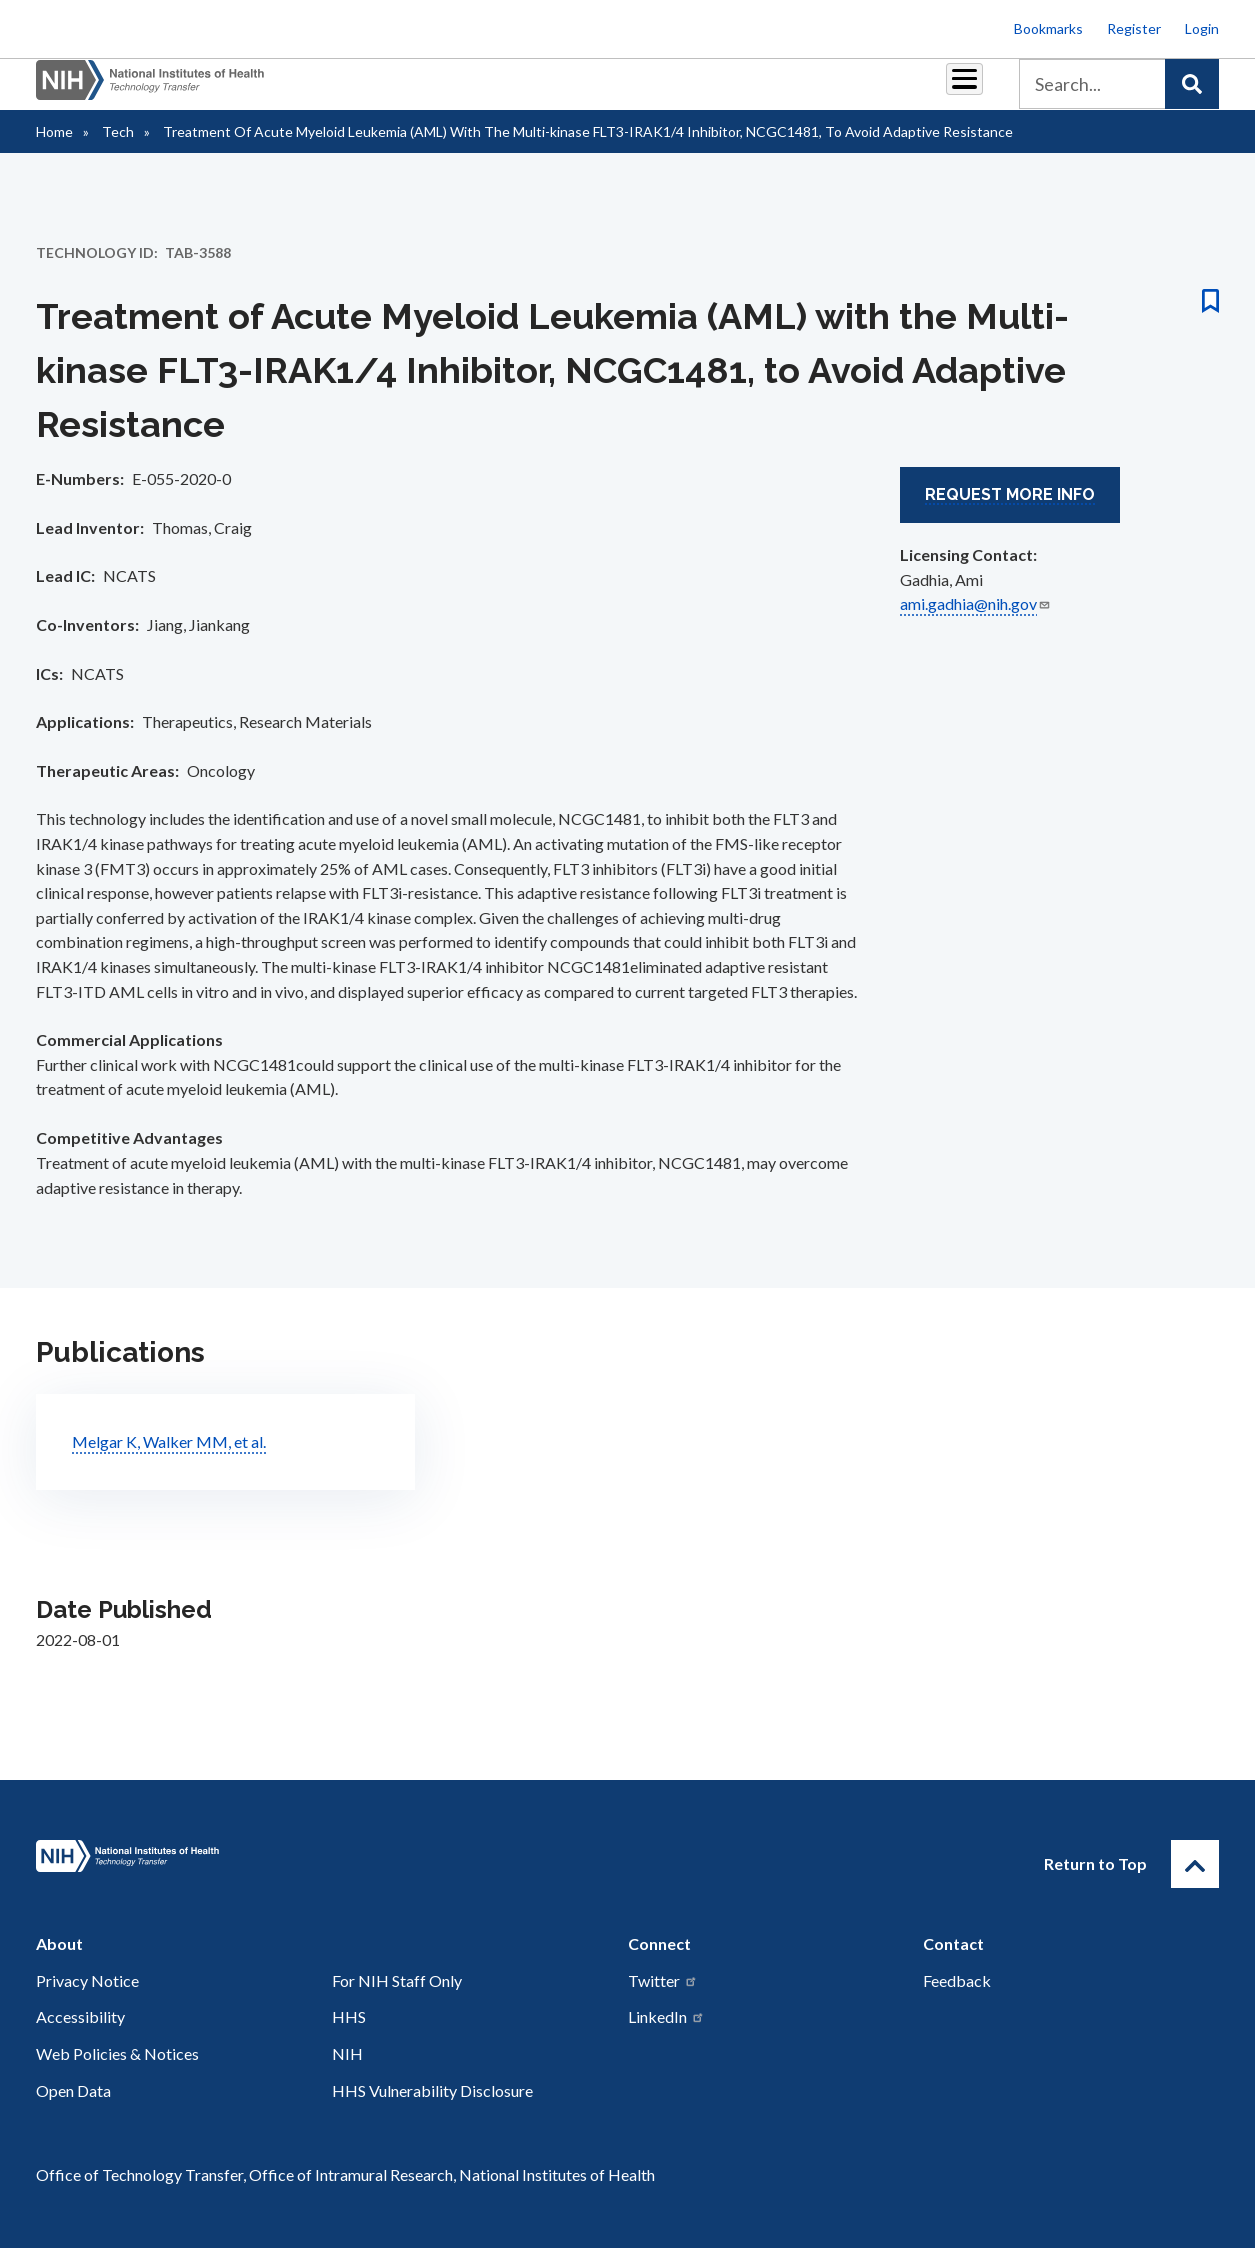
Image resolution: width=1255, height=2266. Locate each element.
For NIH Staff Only (397, 1998)
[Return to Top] (1195, 1882)
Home (54, 149)
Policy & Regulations (824, 91)
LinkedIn (666, 2034)
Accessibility (80, 2034)
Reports (596, 91)
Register (1134, 28)
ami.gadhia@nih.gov (975, 621)
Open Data (73, 2108)
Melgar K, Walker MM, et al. (169, 1459)
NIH (347, 2071)
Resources (689, 91)
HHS (349, 2034)
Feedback (957, 1998)
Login (1202, 28)
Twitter (663, 1998)
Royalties (505, 91)
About (946, 91)
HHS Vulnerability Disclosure (432, 2108)
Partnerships (399, 91)
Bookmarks (1048, 28)
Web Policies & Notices (117, 2071)
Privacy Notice (87, 1998)
